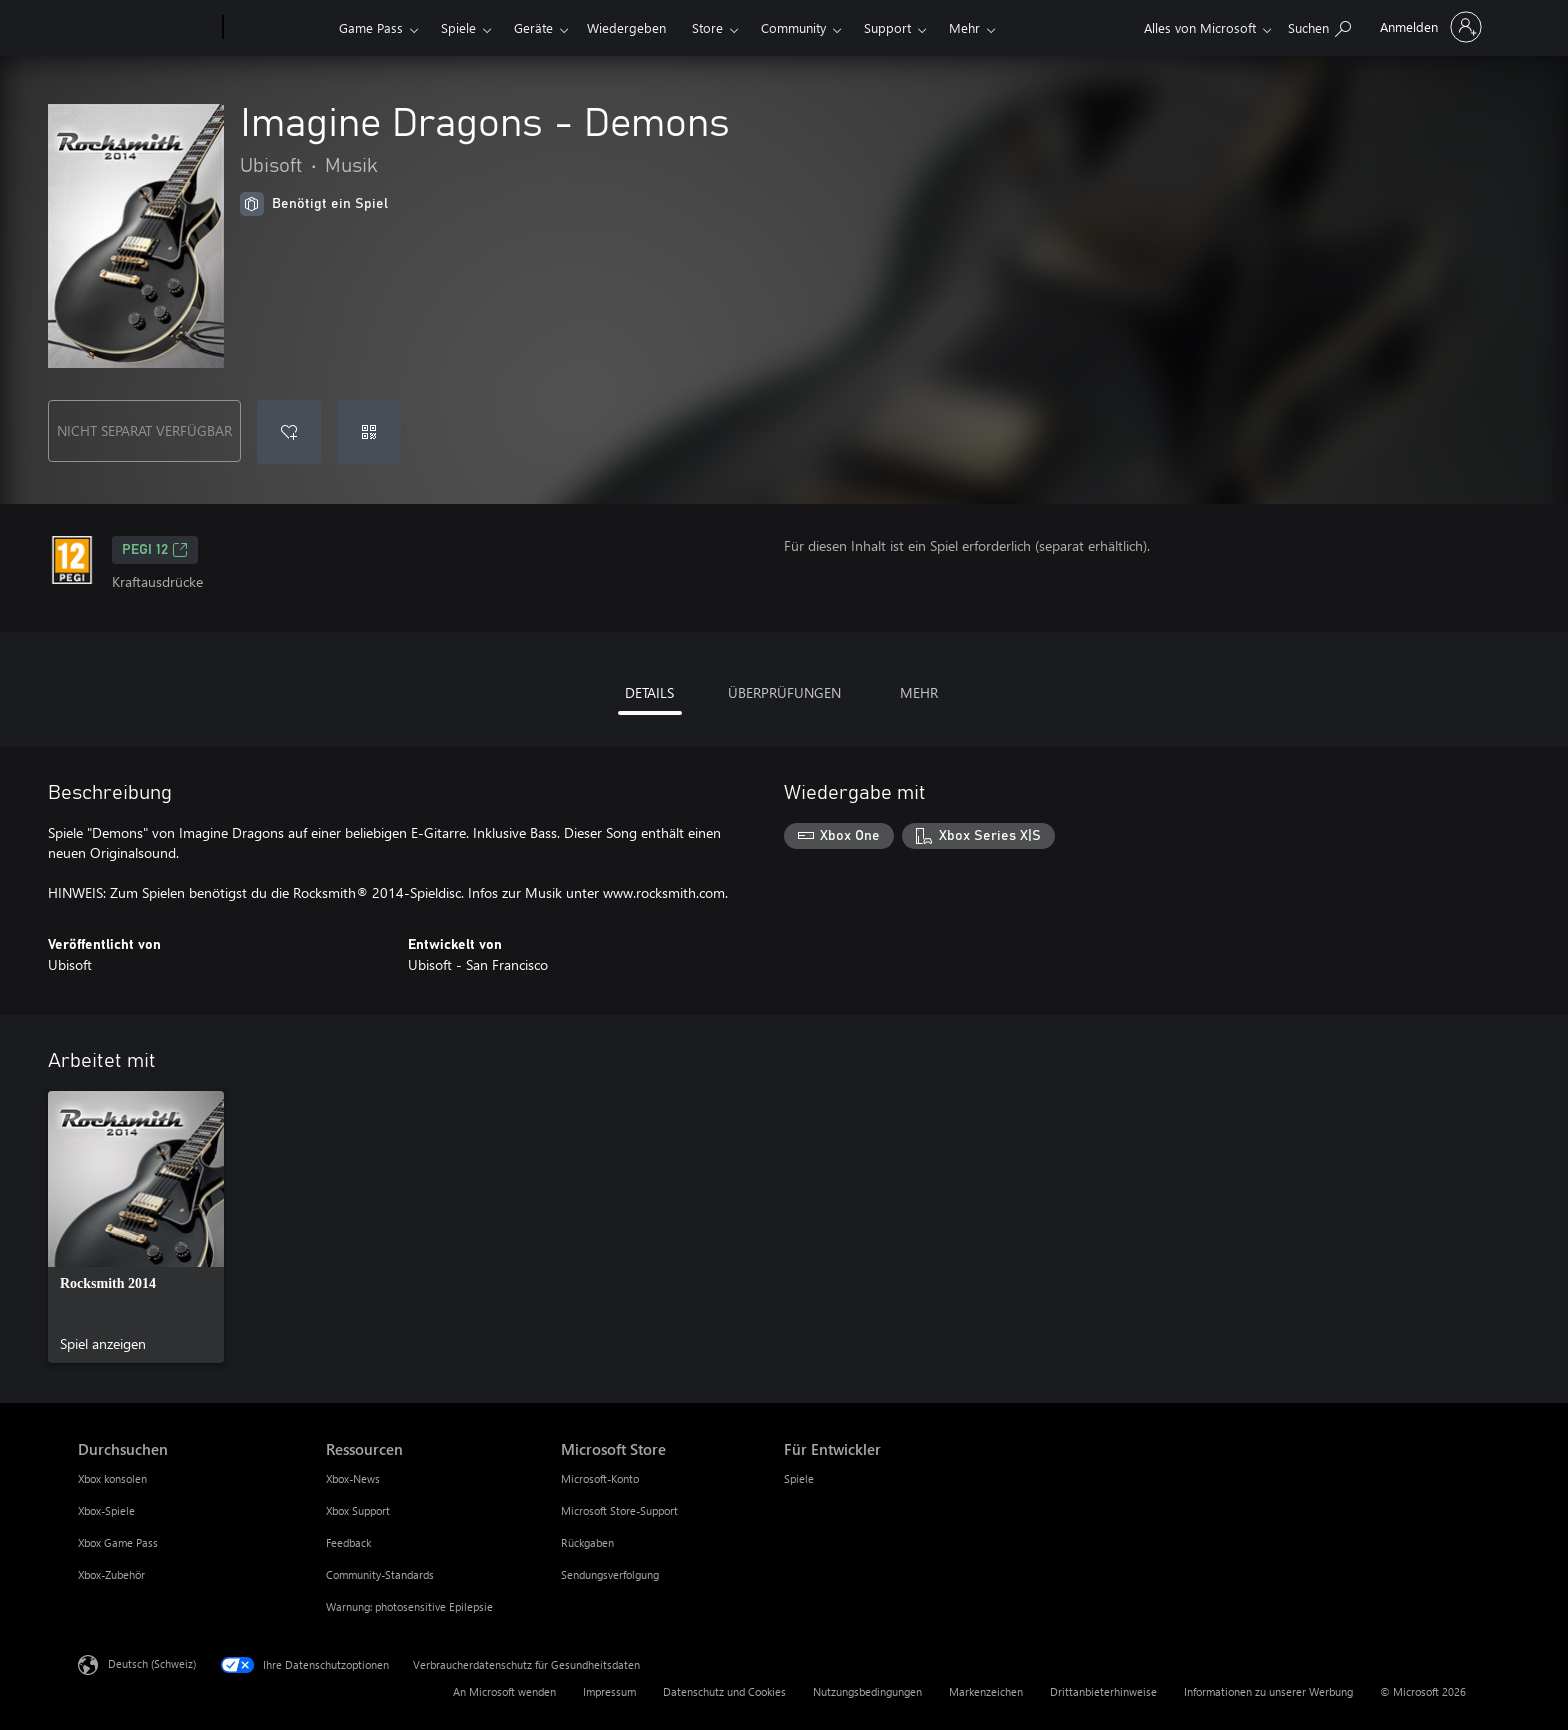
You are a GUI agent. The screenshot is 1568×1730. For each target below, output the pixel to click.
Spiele (458, 27)
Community (793, 27)
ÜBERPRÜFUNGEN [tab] (784, 692)
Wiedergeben (626, 27)
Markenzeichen (986, 1691)
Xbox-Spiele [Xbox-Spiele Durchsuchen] (106, 1510)
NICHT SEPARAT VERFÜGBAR (144, 430)
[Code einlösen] (369, 432)
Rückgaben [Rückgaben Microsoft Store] (587, 1542)
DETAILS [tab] (649, 692)
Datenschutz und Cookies (724, 1691)
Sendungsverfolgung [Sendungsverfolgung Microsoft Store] (610, 1574)
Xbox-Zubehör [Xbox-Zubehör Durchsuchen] (111, 1574)
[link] (136, 1227)
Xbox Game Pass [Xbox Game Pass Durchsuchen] (118, 1542)
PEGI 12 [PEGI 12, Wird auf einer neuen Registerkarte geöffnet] (155, 550)
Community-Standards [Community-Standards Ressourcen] (380, 1574)
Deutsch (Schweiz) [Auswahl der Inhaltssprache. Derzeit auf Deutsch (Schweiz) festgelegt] (152, 1663)
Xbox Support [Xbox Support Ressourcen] (358, 1510)
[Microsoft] (146, 28)
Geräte (533, 27)
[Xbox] (278, 28)
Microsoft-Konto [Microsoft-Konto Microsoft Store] (600, 1478)
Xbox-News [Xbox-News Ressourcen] (353, 1478)
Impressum (609, 1691)
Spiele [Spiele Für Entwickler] (799, 1478)
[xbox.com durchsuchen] (1319, 25)
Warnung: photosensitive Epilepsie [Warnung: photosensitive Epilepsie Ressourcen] (409, 1606)
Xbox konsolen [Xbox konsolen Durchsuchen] (112, 1478)
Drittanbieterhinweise (1103, 1691)
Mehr (964, 27)
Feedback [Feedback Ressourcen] (348, 1542)
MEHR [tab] (919, 692)
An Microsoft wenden (504, 1691)
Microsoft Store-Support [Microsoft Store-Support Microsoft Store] (619, 1510)
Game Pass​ (371, 27)
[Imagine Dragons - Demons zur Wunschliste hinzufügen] (289, 432)
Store (707, 27)
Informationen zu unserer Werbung (1268, 1691)
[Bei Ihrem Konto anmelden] (1429, 27)
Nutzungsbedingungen (867, 1691)
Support (887, 27)
